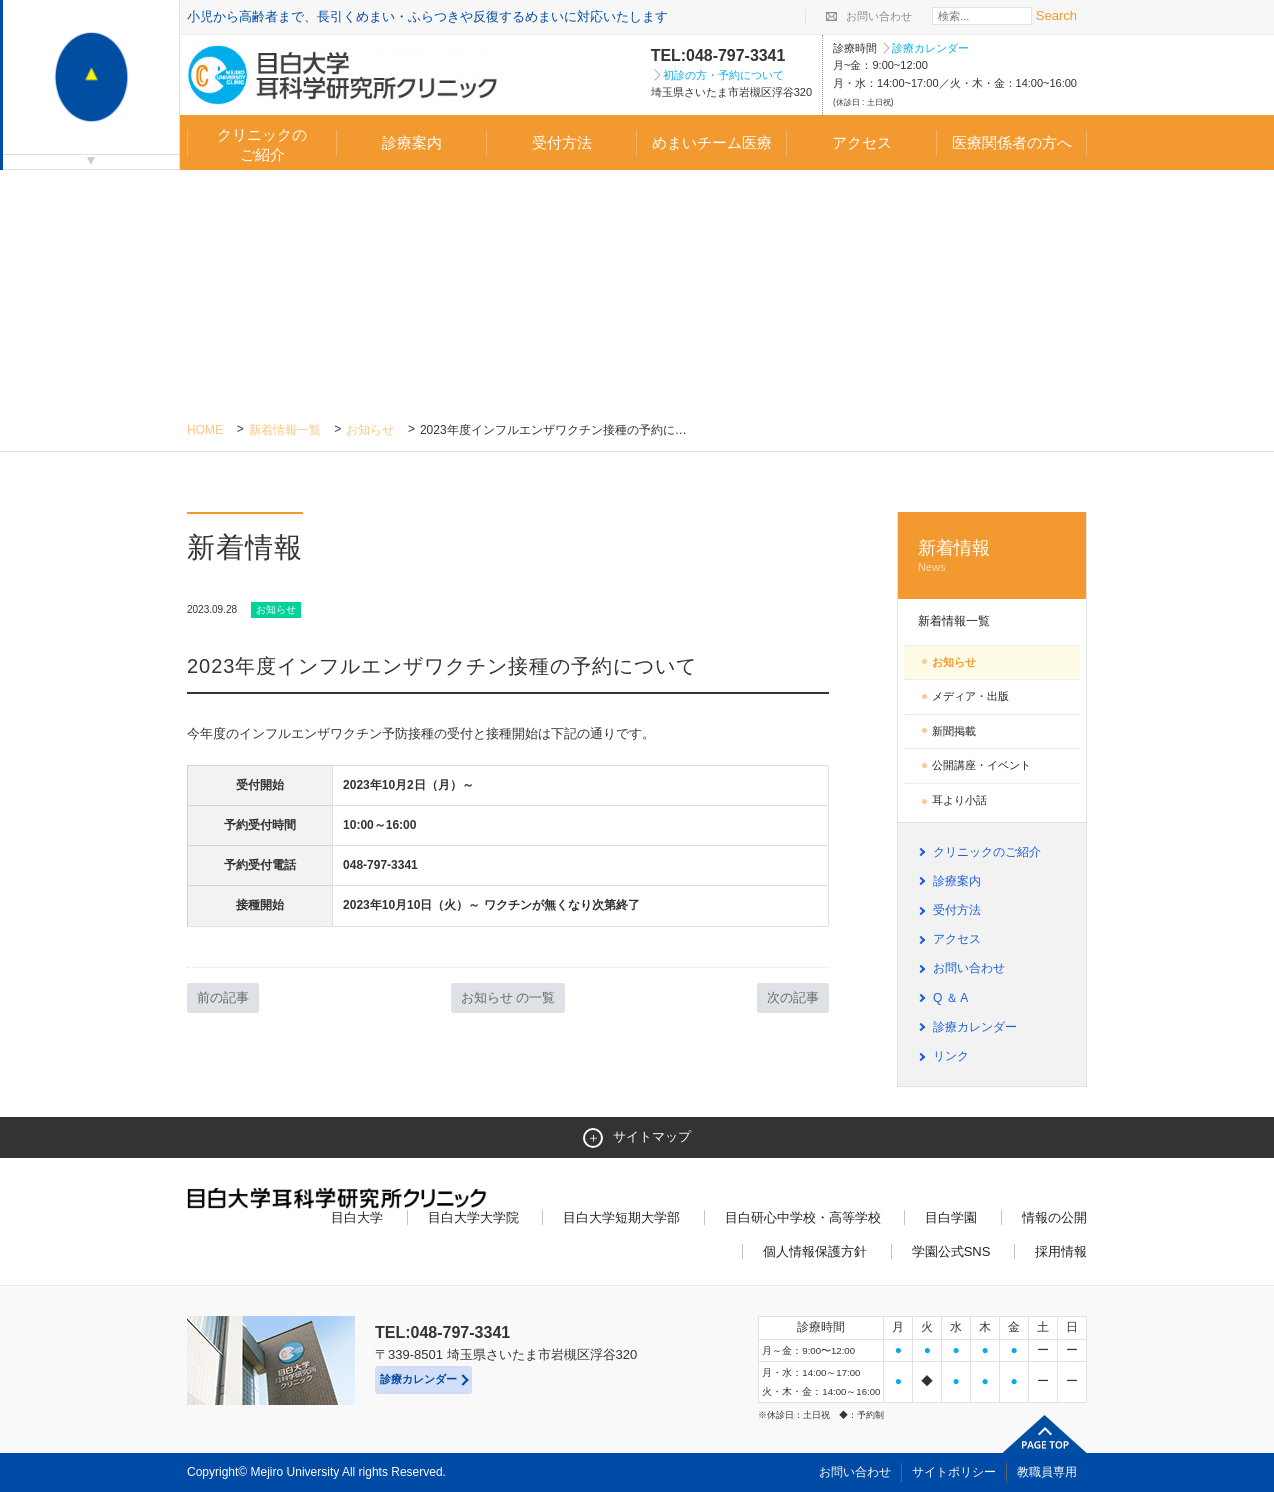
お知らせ (370, 430)
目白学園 (951, 1217)
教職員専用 (1047, 1472)
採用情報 (1061, 1251)
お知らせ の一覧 (508, 997)
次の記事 (793, 997)
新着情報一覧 (285, 430)
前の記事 (223, 997)
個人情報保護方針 (815, 1251)
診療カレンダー (930, 48)
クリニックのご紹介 (262, 144)
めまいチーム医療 (712, 142)
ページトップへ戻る (1045, 1434)
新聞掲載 (954, 731)
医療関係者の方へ (1012, 142)
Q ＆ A (950, 998)
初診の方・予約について (723, 75)
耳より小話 (959, 800)
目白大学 (357, 1217)
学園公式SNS (951, 1251)
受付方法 (562, 142)
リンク (951, 1056)
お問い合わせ (879, 16)
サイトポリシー (954, 1472)
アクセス (862, 142)
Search (1056, 15)
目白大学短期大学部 (621, 1217)
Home (205, 430)
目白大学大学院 (473, 1217)
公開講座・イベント (981, 765)
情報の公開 (1054, 1217)
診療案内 (412, 142)
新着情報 (992, 556)
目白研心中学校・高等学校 (803, 1217)
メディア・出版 (970, 696)
